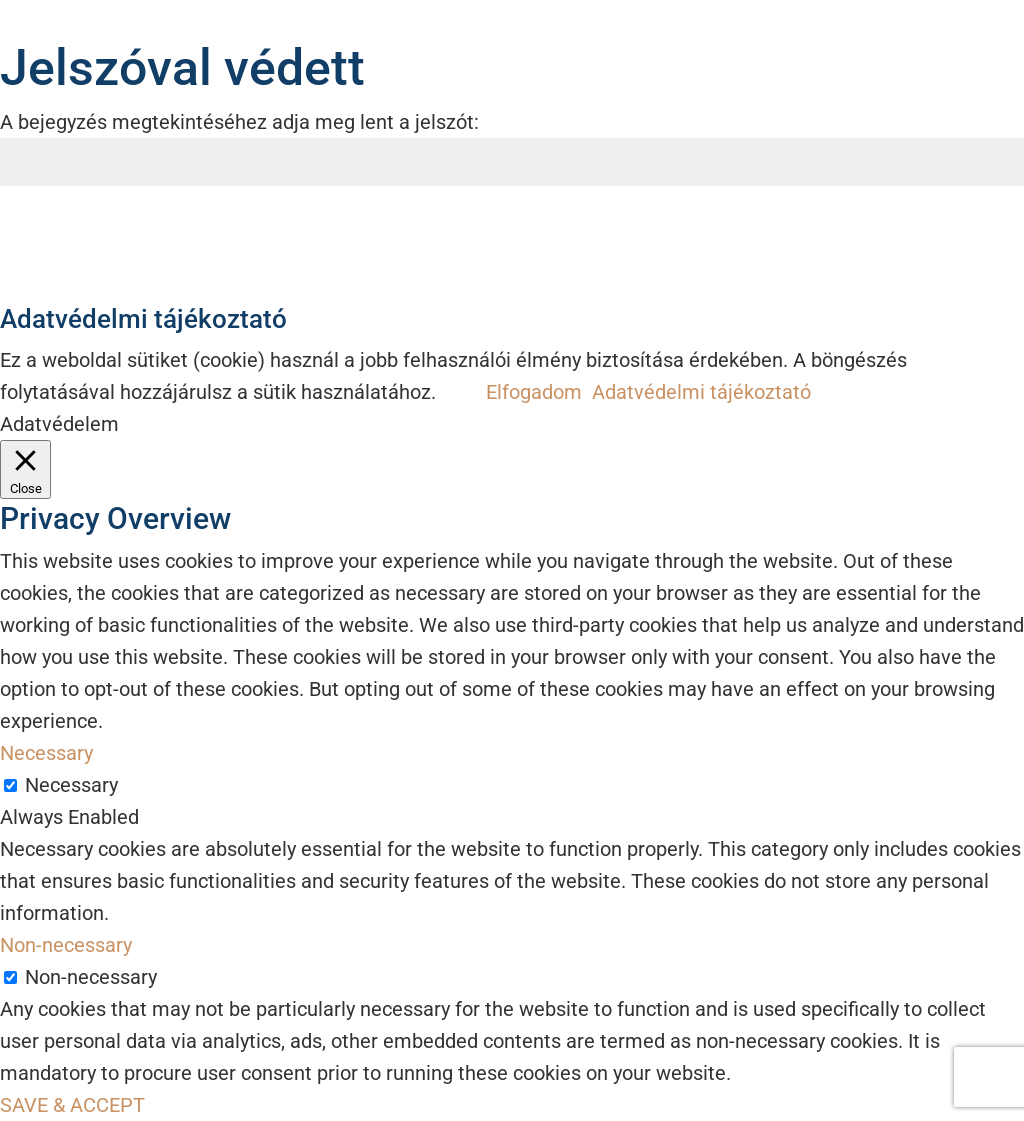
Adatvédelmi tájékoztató (701, 392)
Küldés (971, 239)
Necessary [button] (46, 753)
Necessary (71, 785)
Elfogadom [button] (534, 392)
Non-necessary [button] (66, 945)
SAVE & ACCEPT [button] (72, 1105)
